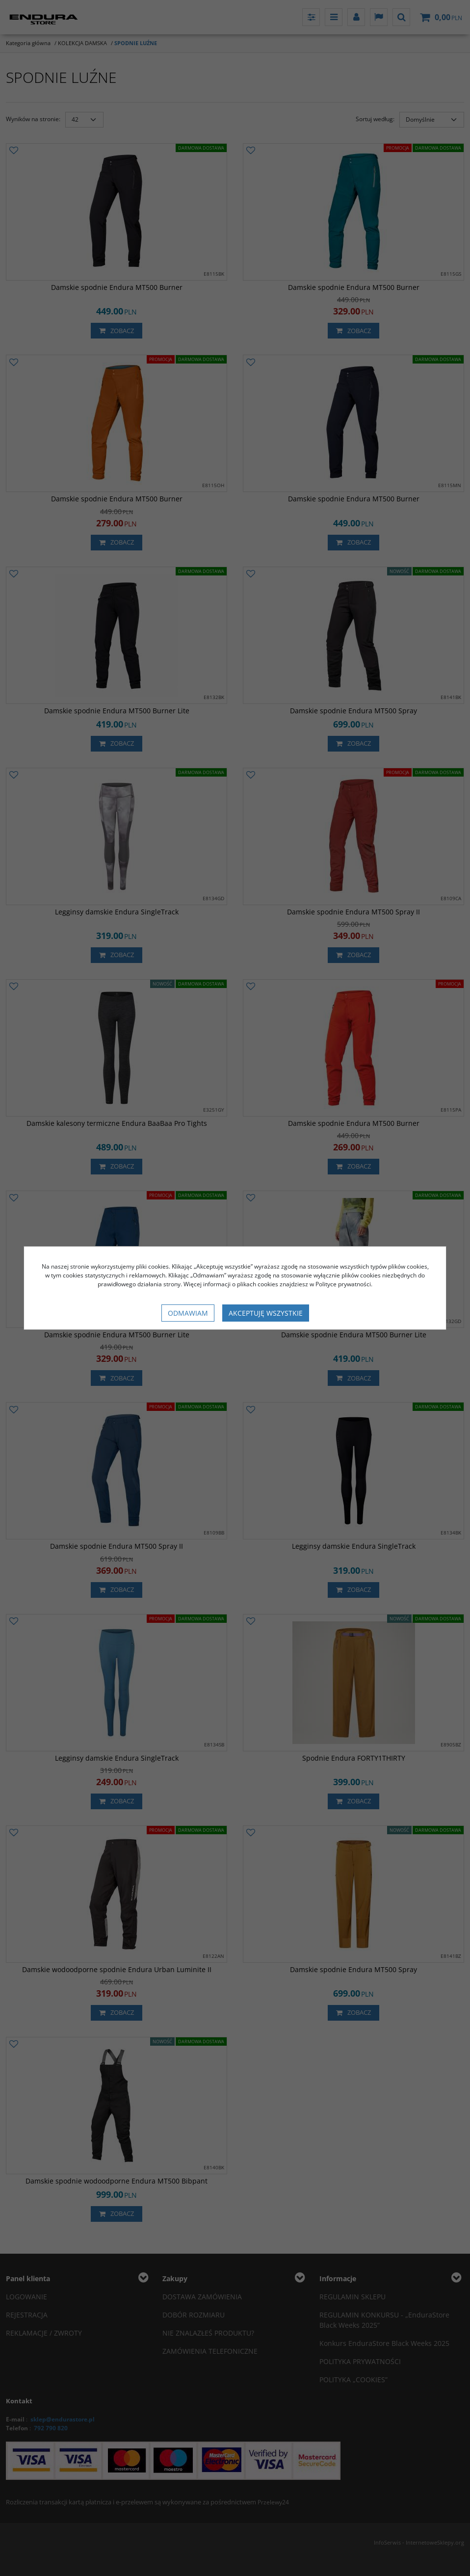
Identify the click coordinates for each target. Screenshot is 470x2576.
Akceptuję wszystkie (266, 1313)
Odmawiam (188, 1313)
